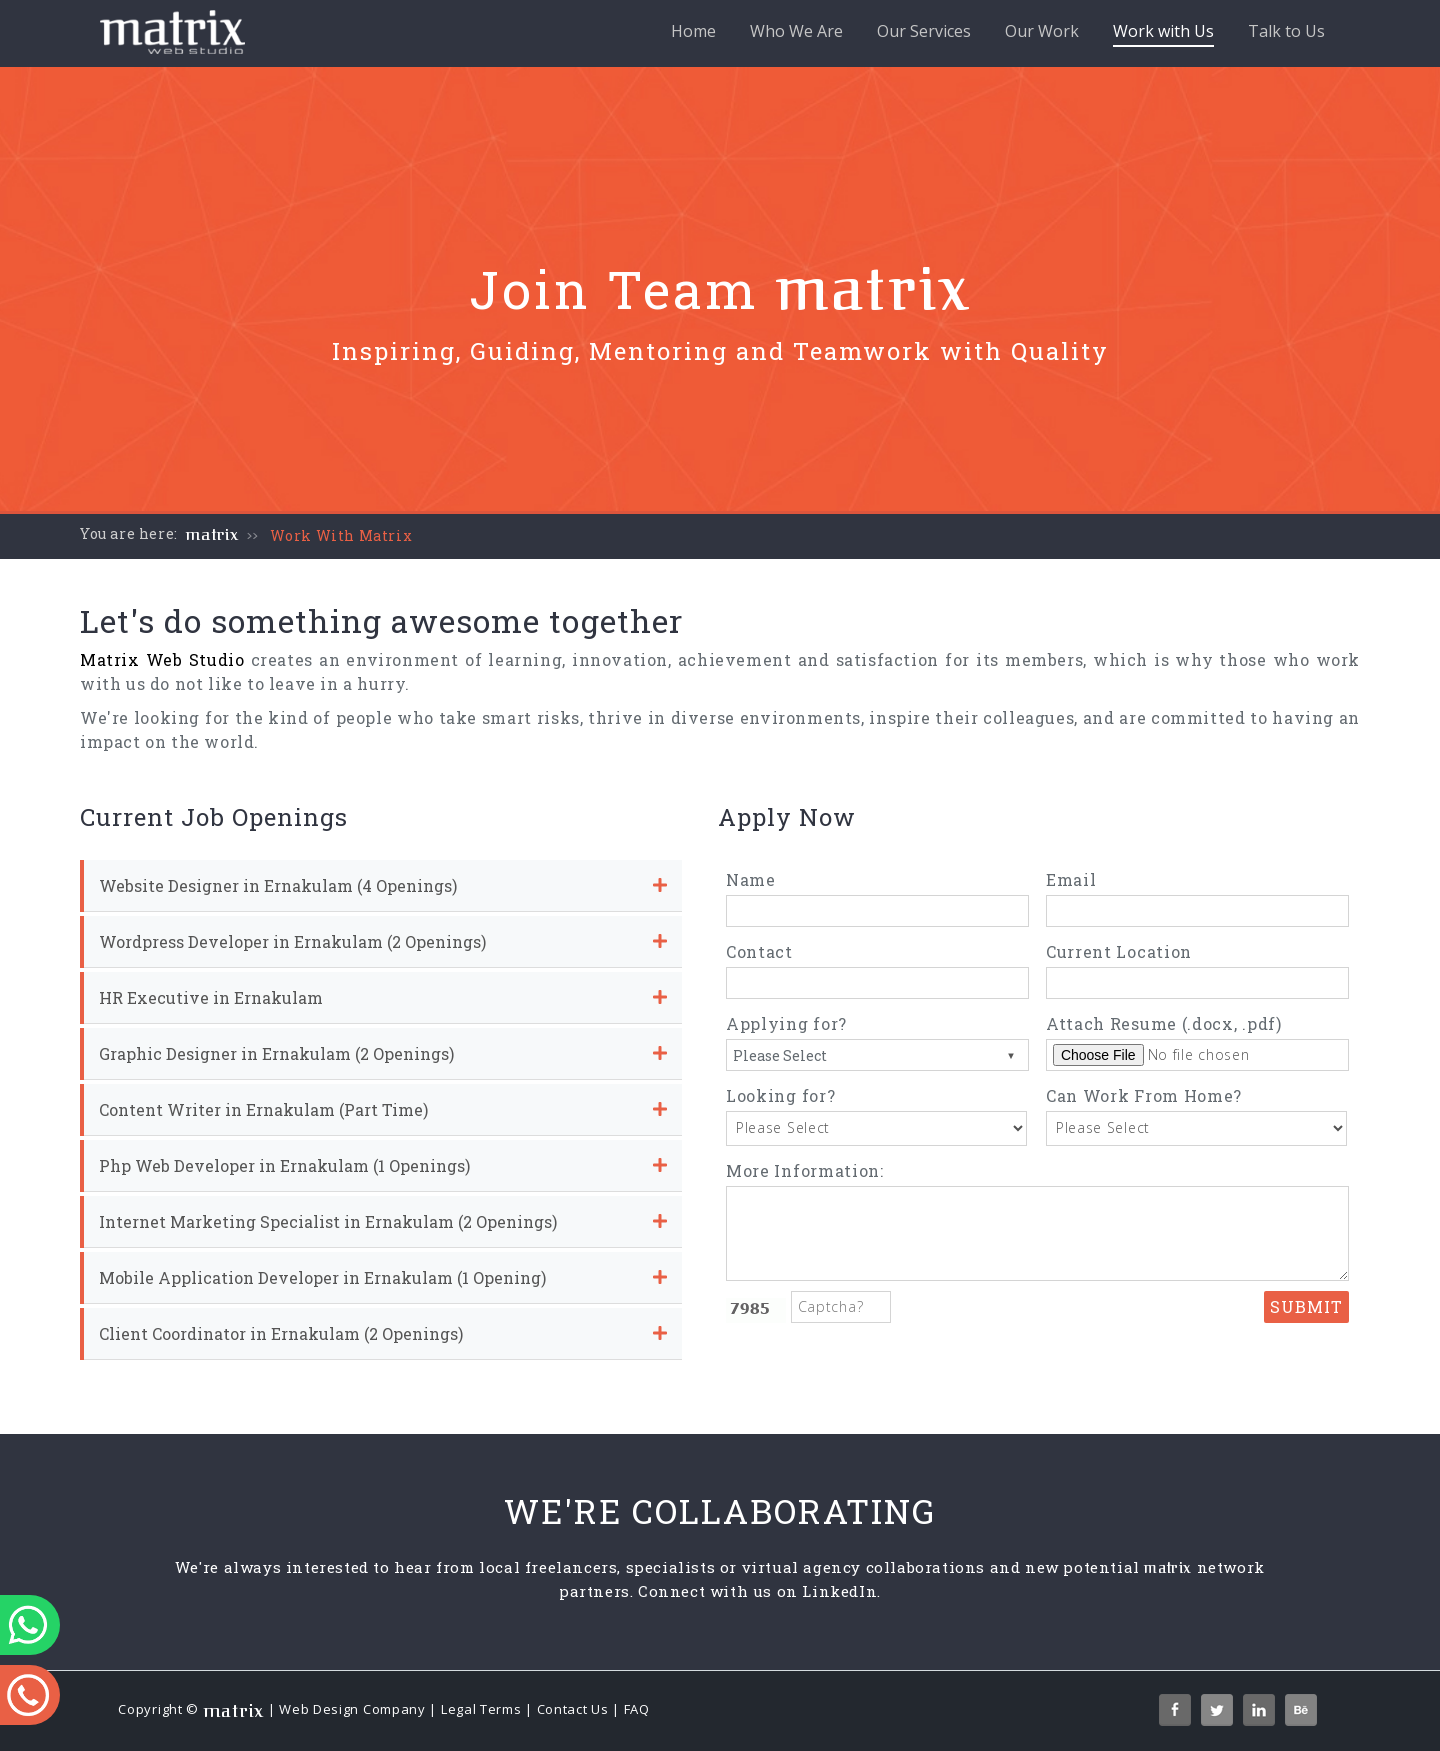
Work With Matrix (341, 535)
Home (693, 31)
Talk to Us (1286, 31)
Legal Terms (481, 1709)
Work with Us (1163, 33)
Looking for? (780, 1095)
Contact (759, 951)
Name (751, 879)
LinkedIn (839, 1591)
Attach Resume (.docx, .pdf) (1164, 1023)
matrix (212, 535)
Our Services (924, 31)
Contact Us (573, 1709)
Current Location (1119, 951)
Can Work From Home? (1144, 1095)
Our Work (1042, 31)
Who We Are (796, 31)
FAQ (637, 1709)
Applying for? (786, 1023)
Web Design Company (352, 1709)
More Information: (805, 1170)
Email (1071, 879)
